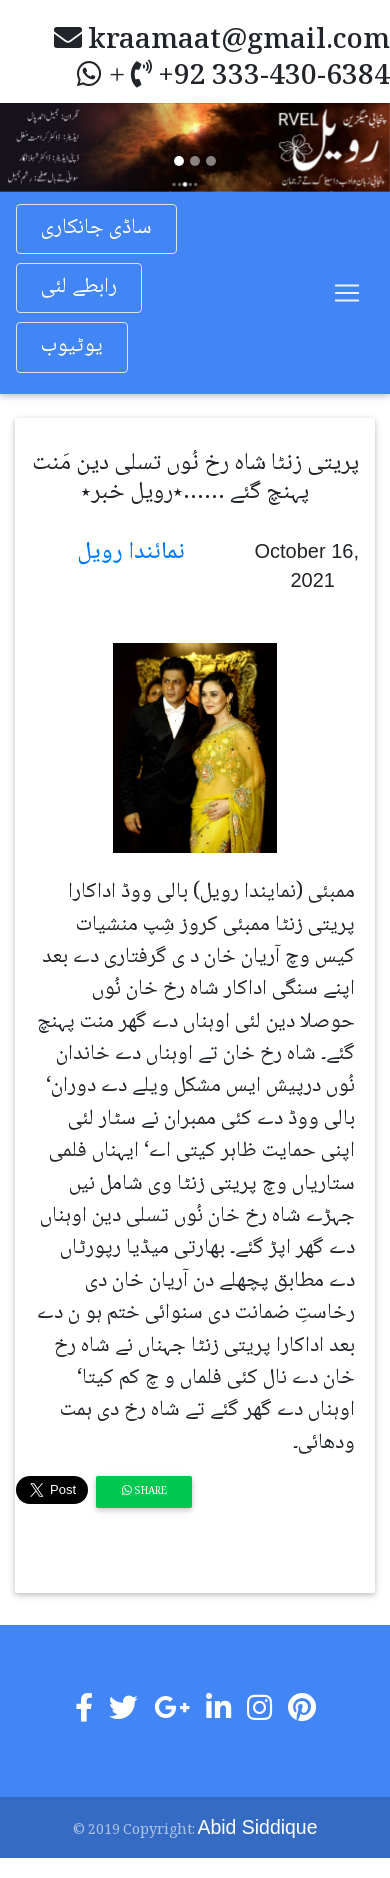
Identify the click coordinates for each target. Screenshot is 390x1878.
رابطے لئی (79, 287)
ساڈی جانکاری (96, 228)
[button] (29, 147)
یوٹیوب (72, 346)
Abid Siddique (258, 1827)
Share (144, 1491)
